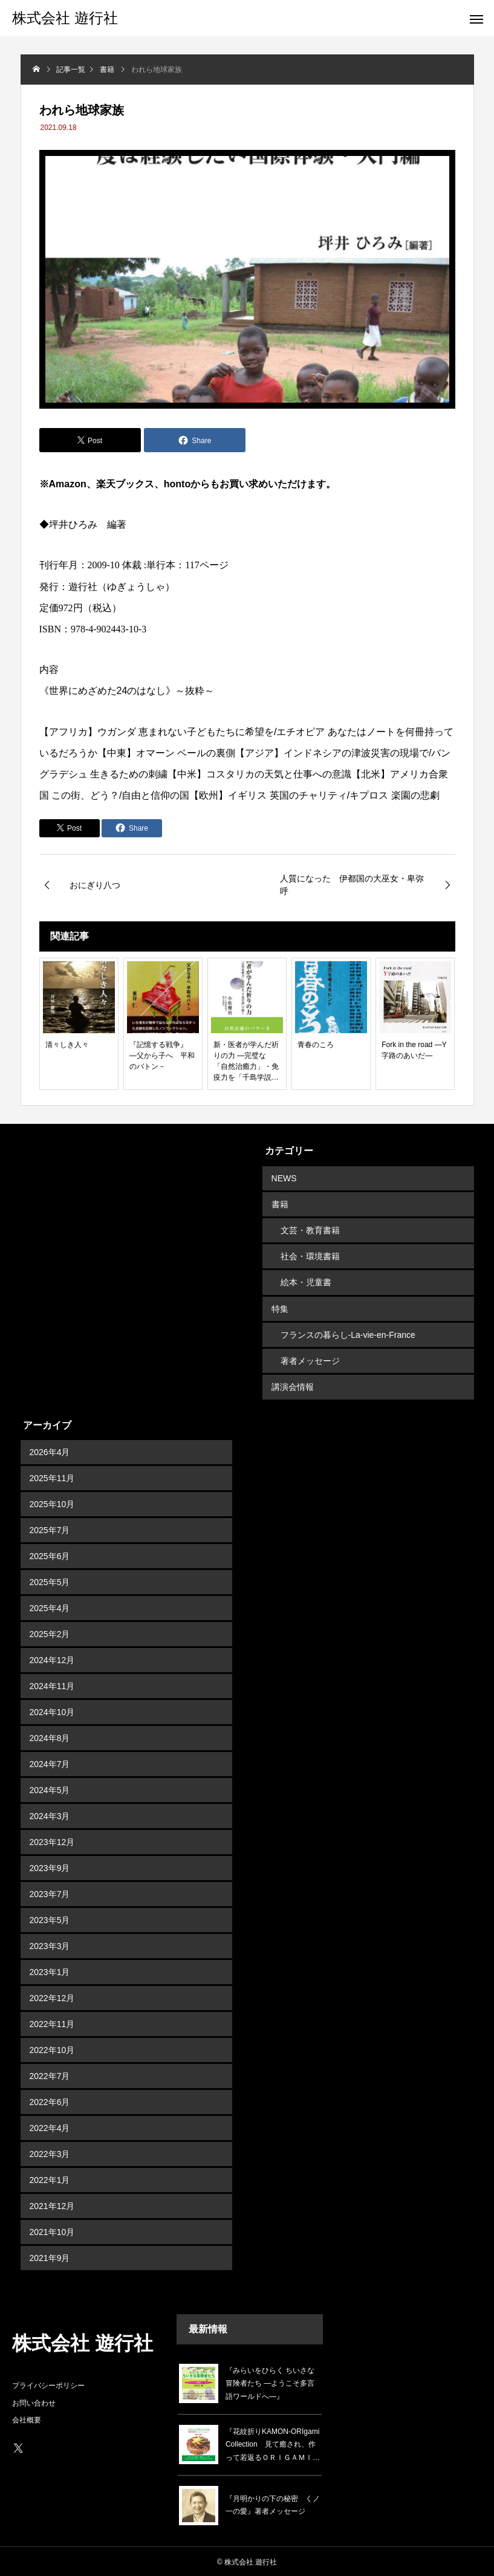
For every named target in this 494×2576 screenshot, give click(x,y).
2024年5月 (50, 1789)
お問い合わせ (34, 2402)
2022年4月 (50, 2127)
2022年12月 (52, 1997)
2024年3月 (50, 1815)
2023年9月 (50, 1867)
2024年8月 (50, 1737)
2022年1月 (50, 2179)
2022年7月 (50, 2075)
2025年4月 (50, 1607)
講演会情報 (292, 1386)
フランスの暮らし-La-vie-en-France (348, 1334)
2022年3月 (50, 2153)
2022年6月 (50, 2101)
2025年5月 (50, 1581)
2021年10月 (52, 2231)
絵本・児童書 (306, 1282)
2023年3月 (50, 1945)
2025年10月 (52, 1503)
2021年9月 (50, 2257)
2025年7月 (50, 1529)
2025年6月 (50, 1555)
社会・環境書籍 (310, 1256)
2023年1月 (50, 1971)
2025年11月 (52, 1477)
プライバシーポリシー (48, 2384)
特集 (279, 1308)
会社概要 (26, 2419)
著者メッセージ (310, 1360)
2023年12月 (52, 1841)
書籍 (279, 1204)
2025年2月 (50, 1633)
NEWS (284, 1178)
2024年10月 (52, 1711)
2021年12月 (52, 2205)
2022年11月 (52, 2023)
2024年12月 (52, 1659)
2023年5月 (50, 1919)
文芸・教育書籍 (310, 1230)
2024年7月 (50, 1763)
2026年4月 (50, 1451)
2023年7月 (50, 1893)
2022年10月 (52, 2049)
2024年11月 (52, 1685)
